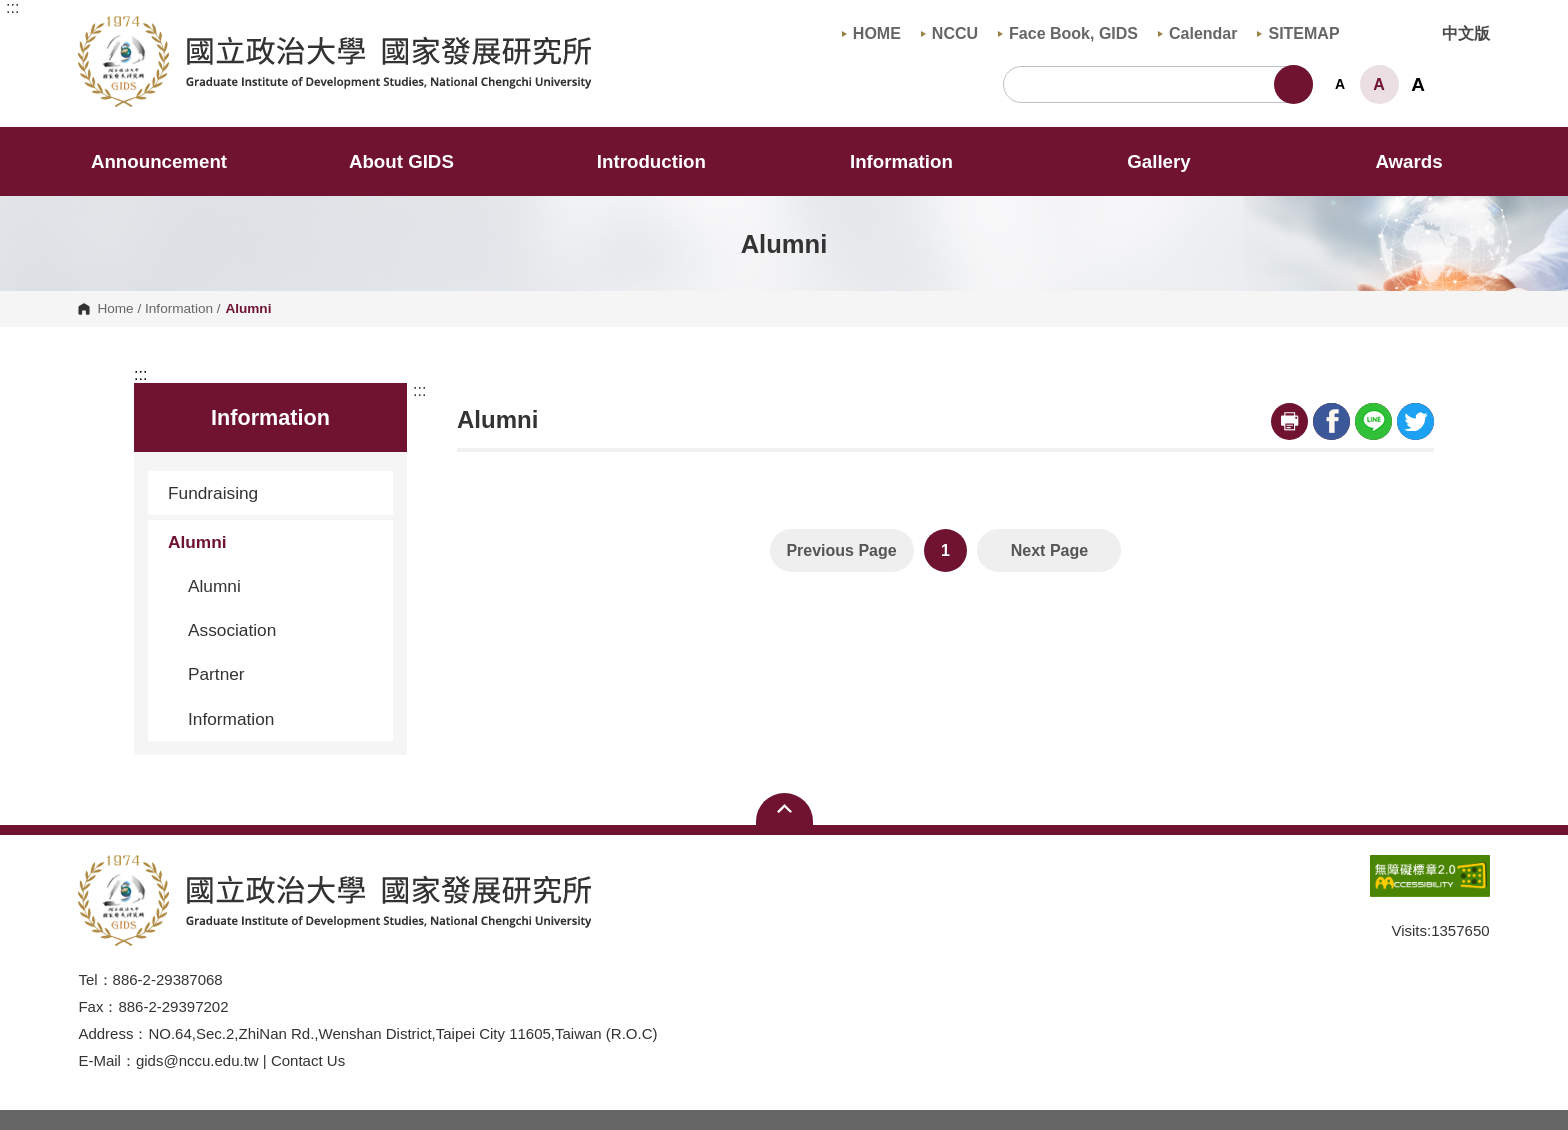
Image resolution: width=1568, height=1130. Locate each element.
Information (179, 309)
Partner (216, 674)
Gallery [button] (1158, 161)
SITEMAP (1298, 33)
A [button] (1340, 84)
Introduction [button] (665, 161)
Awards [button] (1408, 161)
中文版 (1466, 33)
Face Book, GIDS (1068, 33)
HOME (871, 33)
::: (12, 8)
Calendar (1197, 33)
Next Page (1049, 550)
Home (115, 309)
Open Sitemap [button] (784, 809)
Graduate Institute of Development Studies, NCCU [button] (94, 27)
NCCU (949, 33)
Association (232, 630)
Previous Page (841, 550)
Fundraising (273, 493)
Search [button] (1293, 84)
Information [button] (915, 161)
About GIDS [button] (415, 161)
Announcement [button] (159, 161)
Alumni (273, 542)
